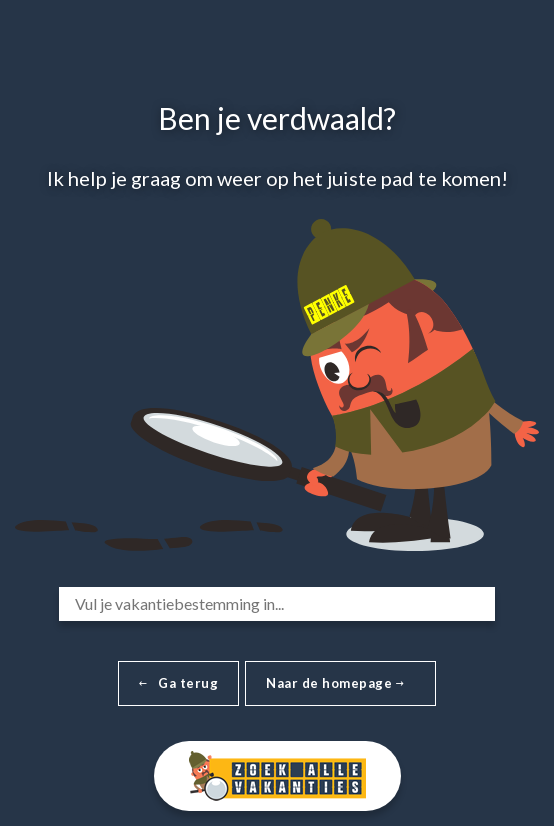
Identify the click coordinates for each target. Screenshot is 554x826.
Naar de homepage (335, 683)
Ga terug (178, 683)
